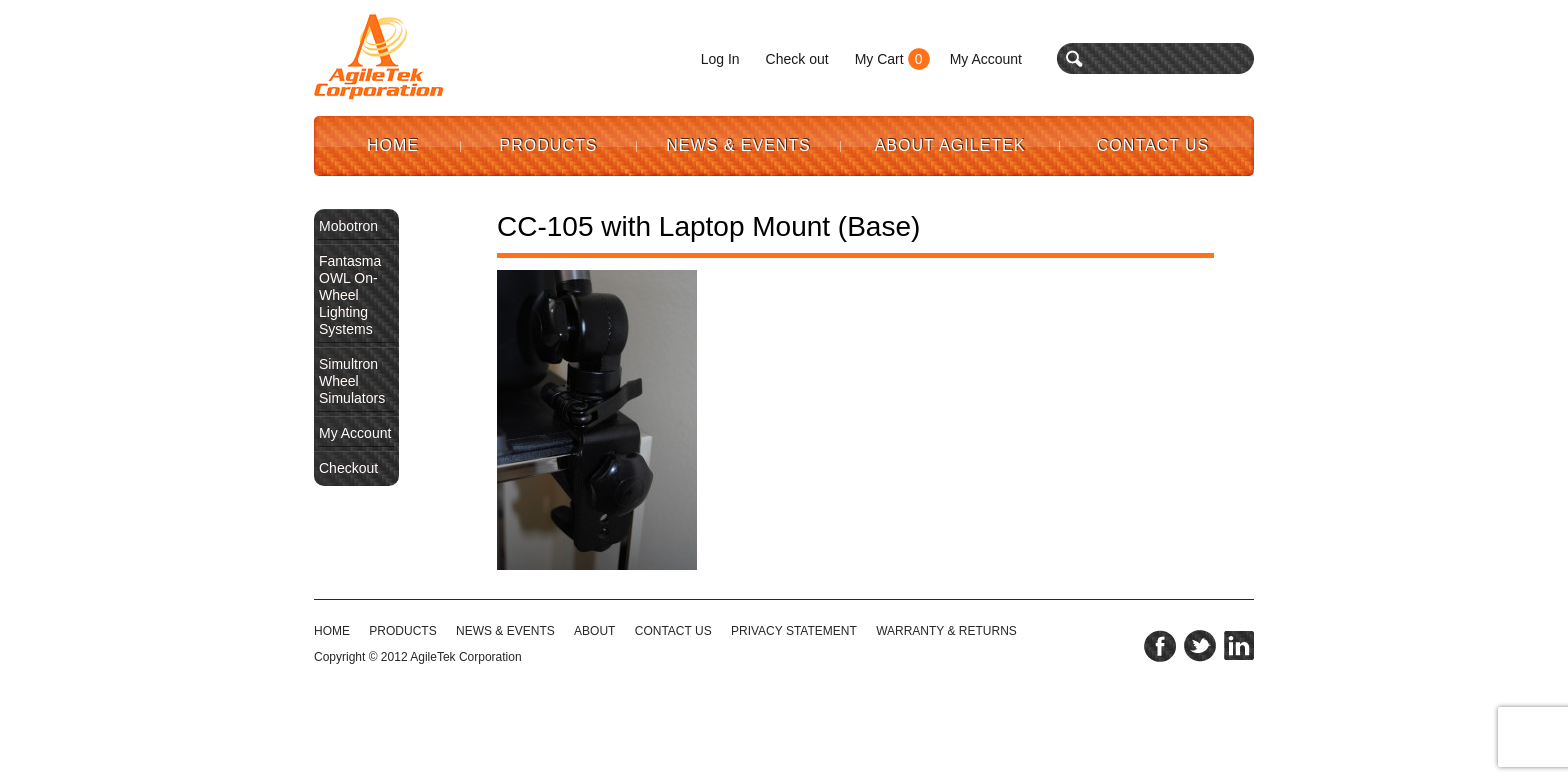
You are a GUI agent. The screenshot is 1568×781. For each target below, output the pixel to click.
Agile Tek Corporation (379, 57)
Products (549, 145)
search (1074, 58)
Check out (797, 59)
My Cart (879, 59)
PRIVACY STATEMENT (794, 631)
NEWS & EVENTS (505, 631)
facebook (1160, 646)
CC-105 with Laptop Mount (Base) (708, 226)
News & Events (738, 145)
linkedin (1239, 646)
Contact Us (1153, 145)
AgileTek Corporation (465, 657)
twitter (1200, 646)
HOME (332, 631)
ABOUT (594, 631)
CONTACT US (673, 631)
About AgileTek (950, 145)
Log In (720, 59)
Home (393, 145)
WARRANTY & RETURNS (946, 631)
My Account (986, 59)
